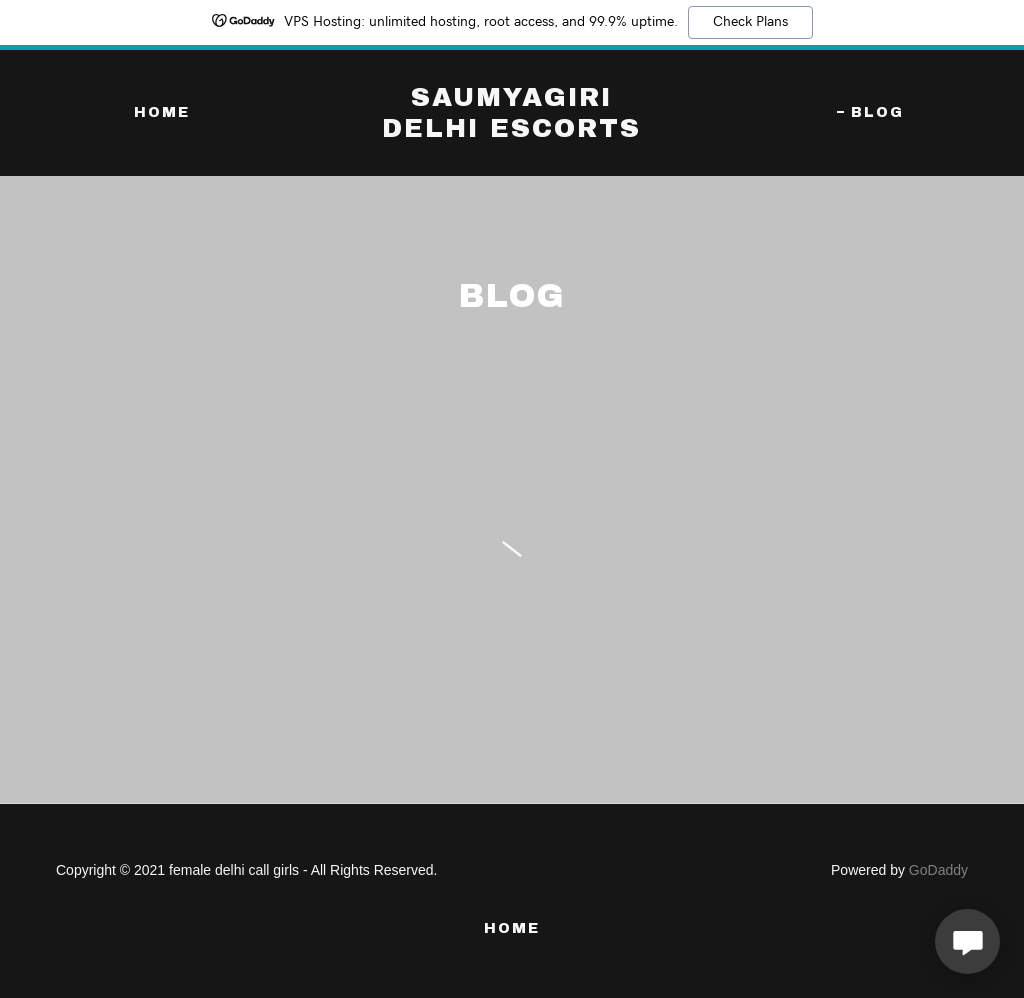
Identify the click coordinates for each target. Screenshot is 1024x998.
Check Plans (750, 22)
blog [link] (877, 112)
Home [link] (162, 112)
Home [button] (512, 928)
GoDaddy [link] (938, 870)
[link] (511, 131)
